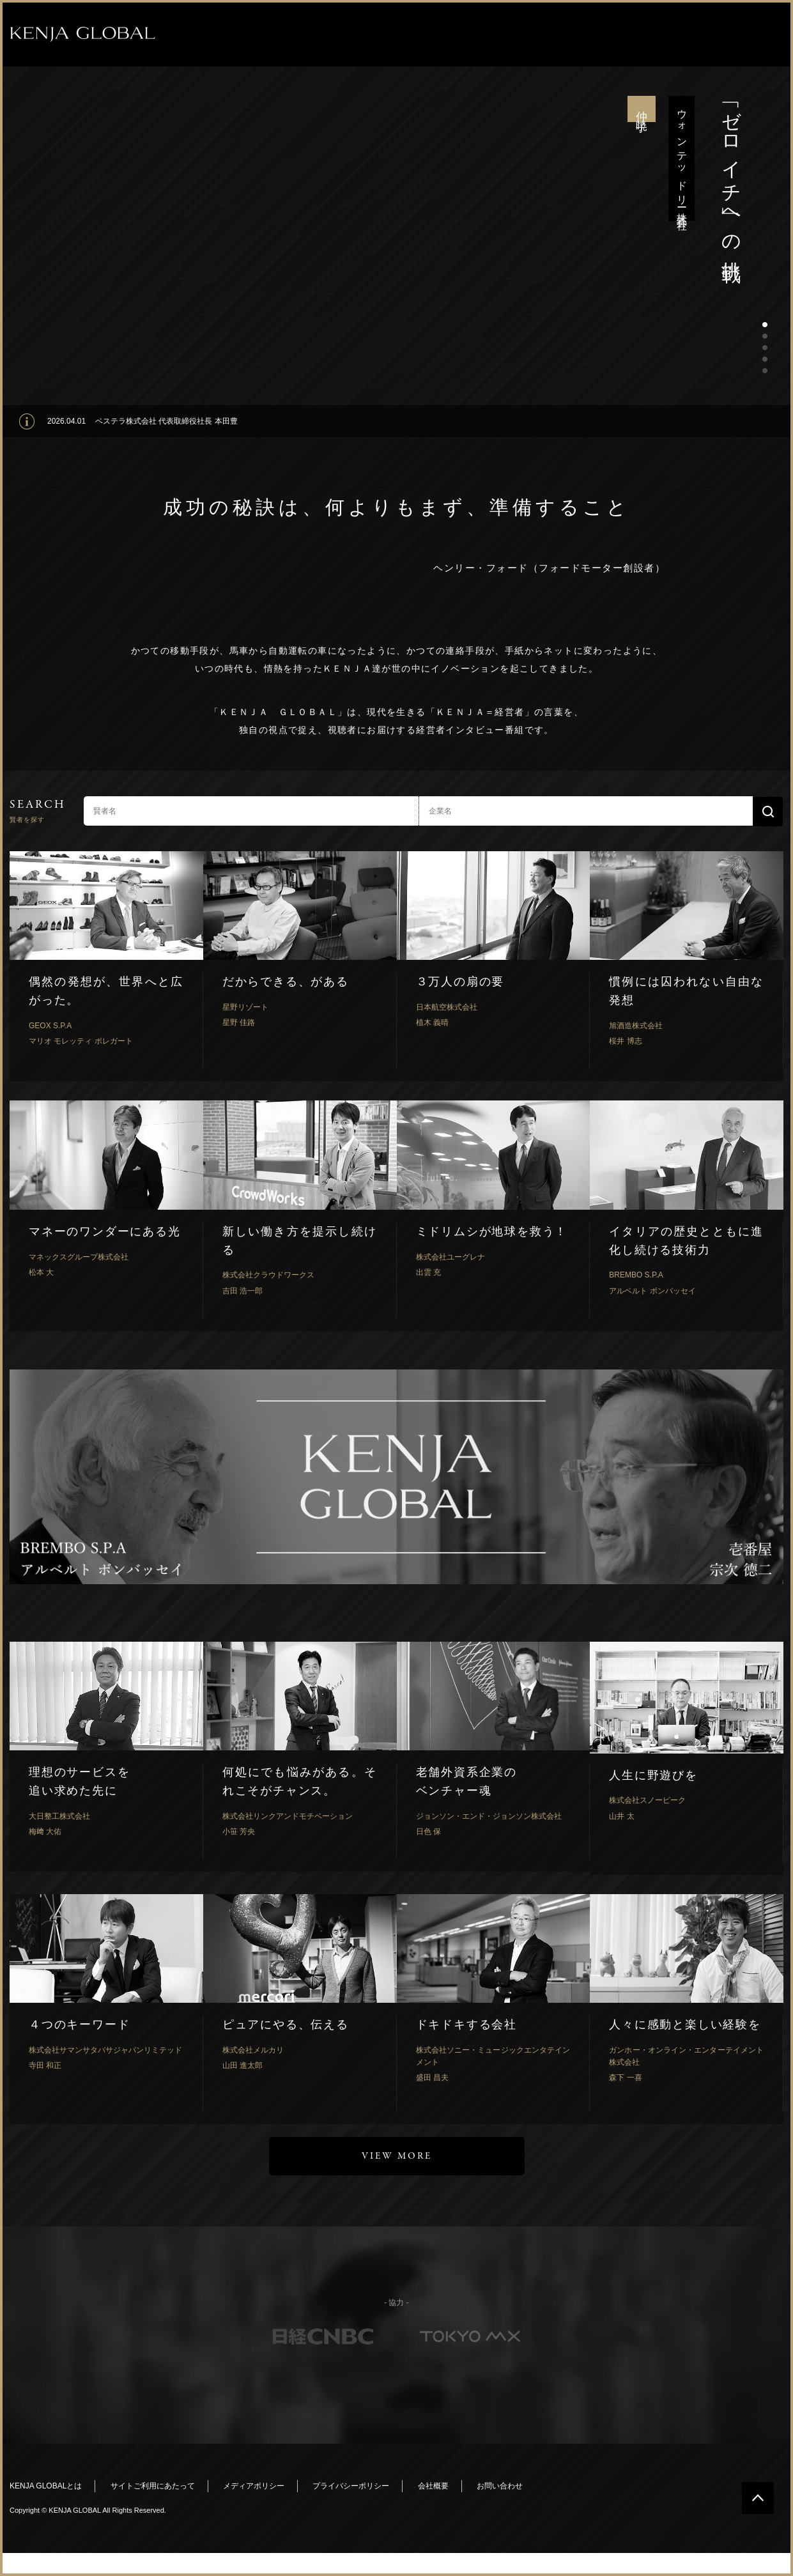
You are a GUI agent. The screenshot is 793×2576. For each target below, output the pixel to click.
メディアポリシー (253, 2485)
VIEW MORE (397, 2156)
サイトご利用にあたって (153, 2485)
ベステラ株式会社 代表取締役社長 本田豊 (166, 421)
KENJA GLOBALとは (46, 2485)
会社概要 (433, 2485)
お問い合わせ (500, 2485)
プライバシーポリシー (350, 2485)
